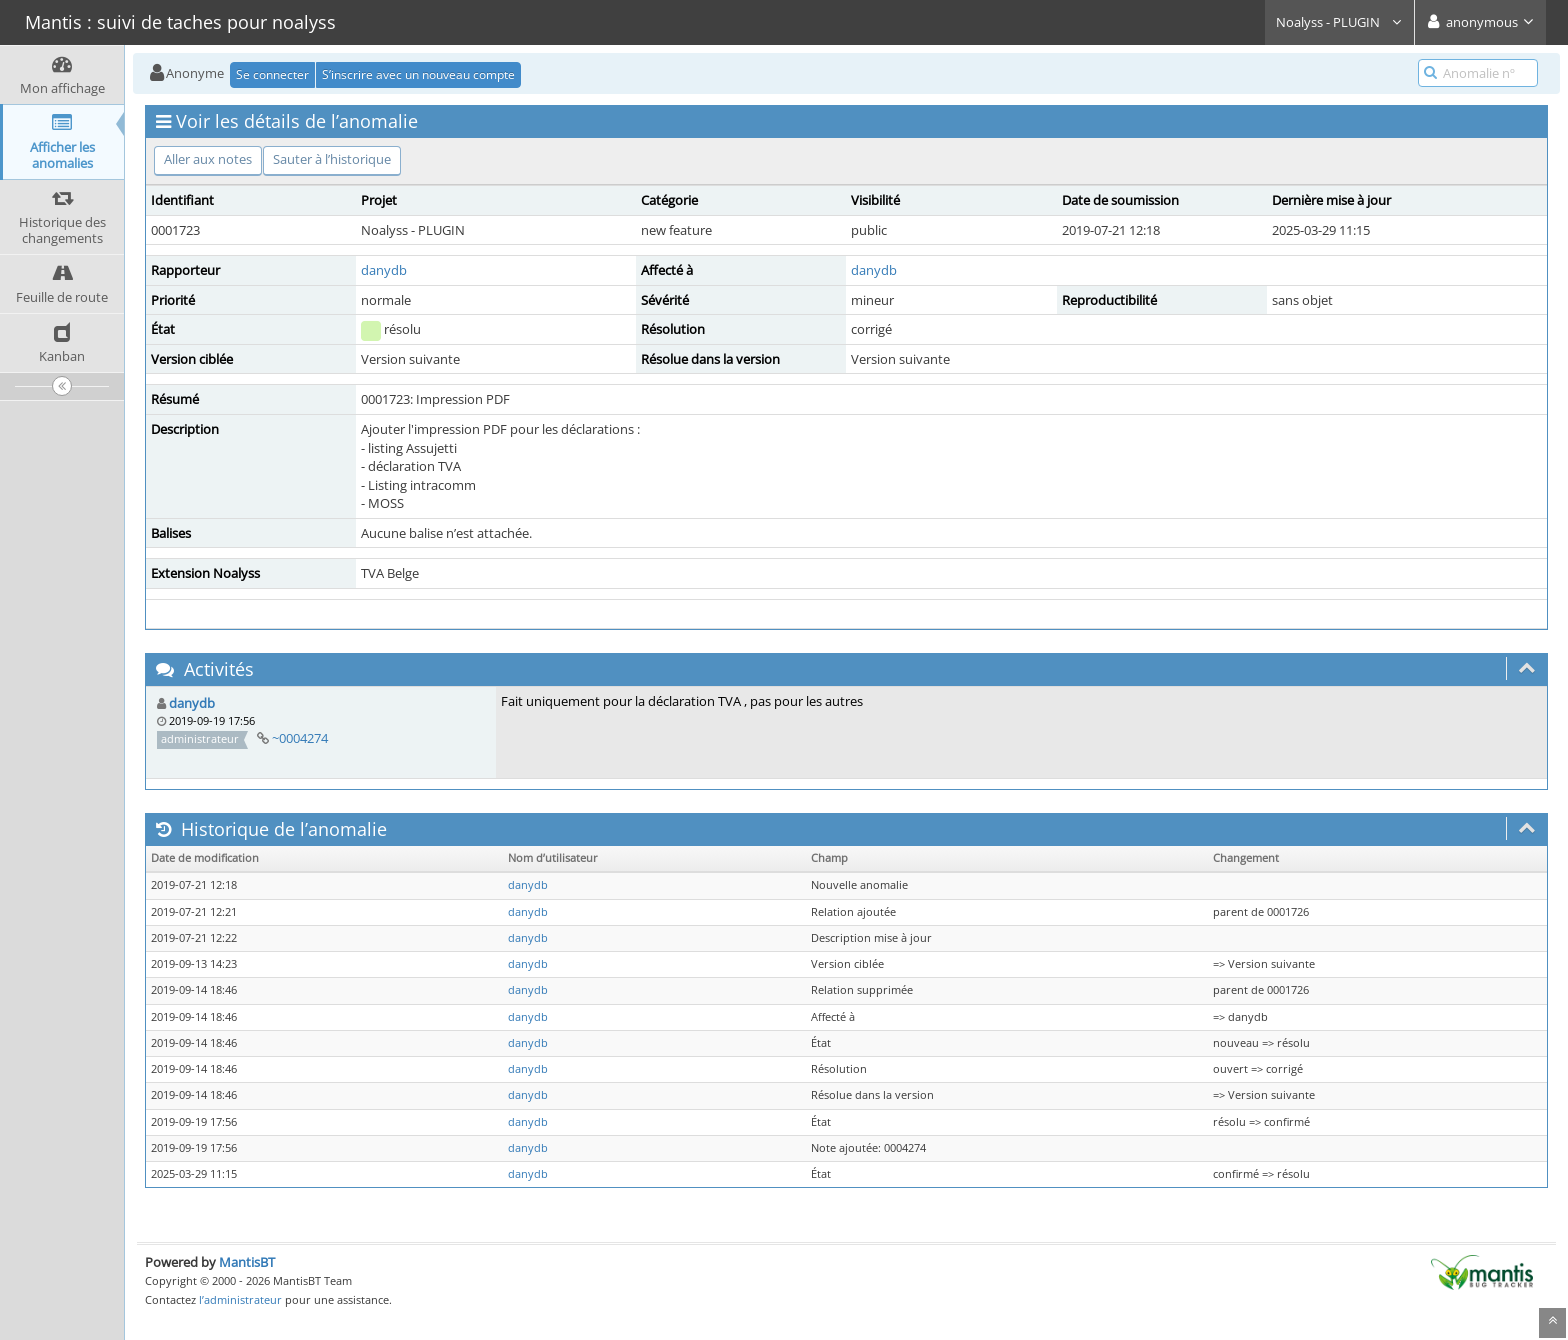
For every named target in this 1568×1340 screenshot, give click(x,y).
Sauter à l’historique (332, 159)
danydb (384, 270)
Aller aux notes (208, 159)
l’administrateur (240, 1299)
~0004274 (300, 738)
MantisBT (247, 1262)
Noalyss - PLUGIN (1339, 22)
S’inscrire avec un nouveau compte (418, 74)
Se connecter (272, 74)
